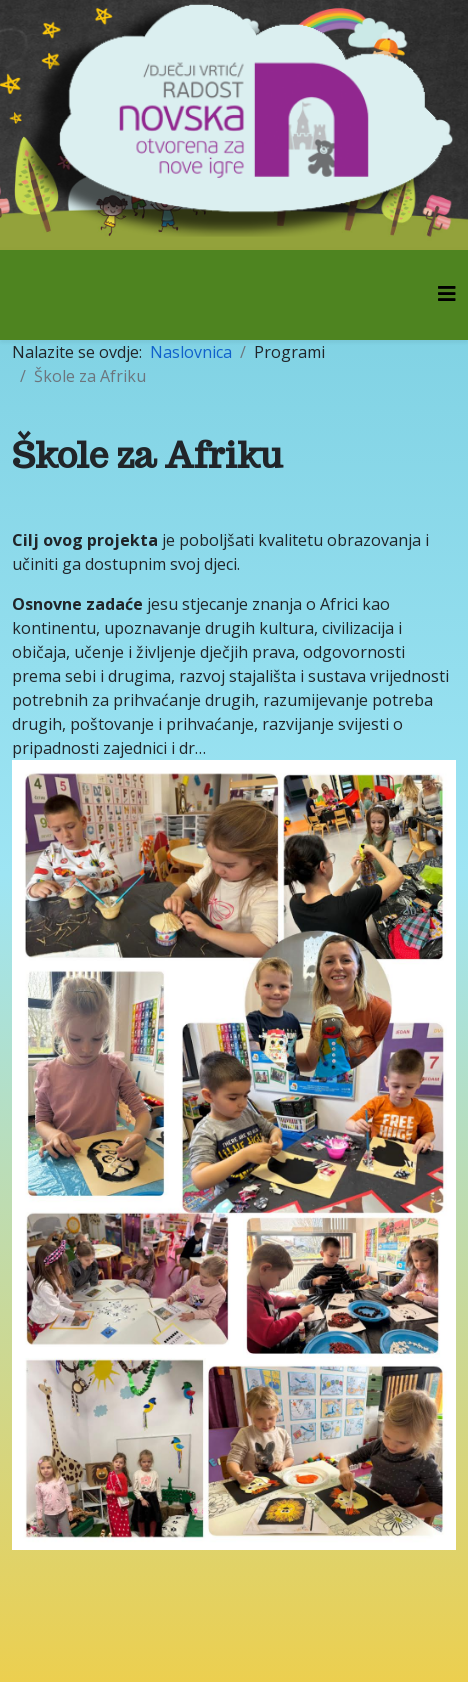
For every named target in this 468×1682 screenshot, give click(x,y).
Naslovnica (191, 352)
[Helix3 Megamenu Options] (447, 293)
